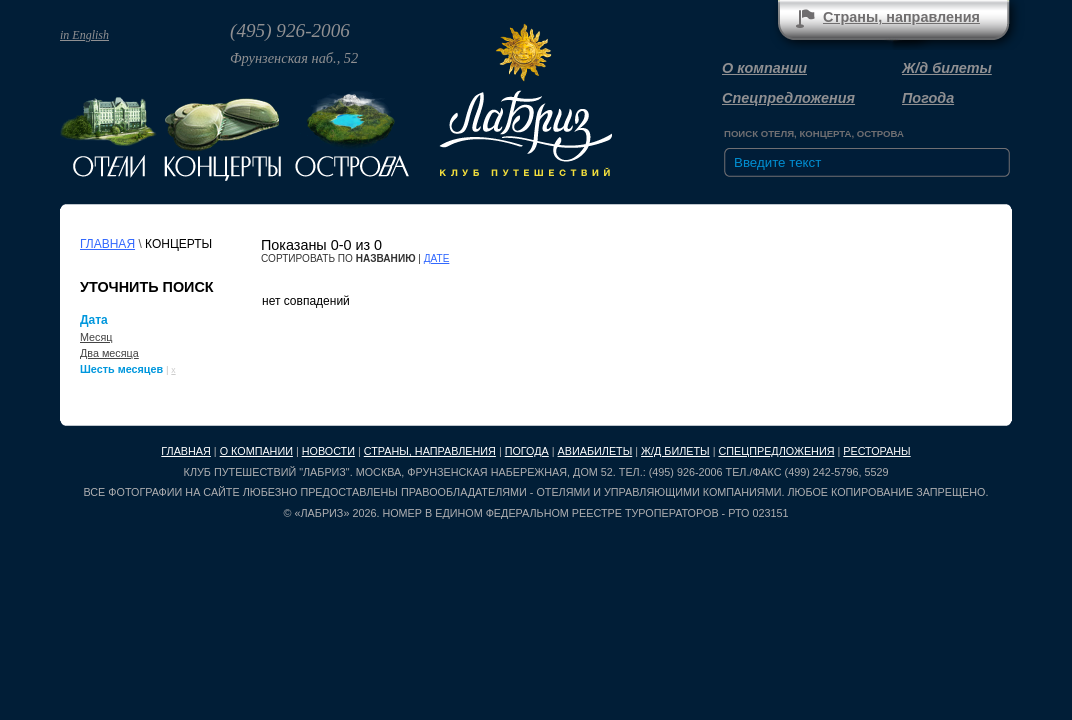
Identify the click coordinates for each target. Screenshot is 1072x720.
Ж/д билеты (947, 68)
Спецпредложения (788, 98)
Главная (107, 244)
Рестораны (876, 451)
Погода (928, 98)
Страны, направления (430, 451)
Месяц (96, 337)
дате (437, 258)
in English (84, 35)
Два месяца (109, 353)
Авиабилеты (595, 451)
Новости (328, 451)
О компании (764, 68)
